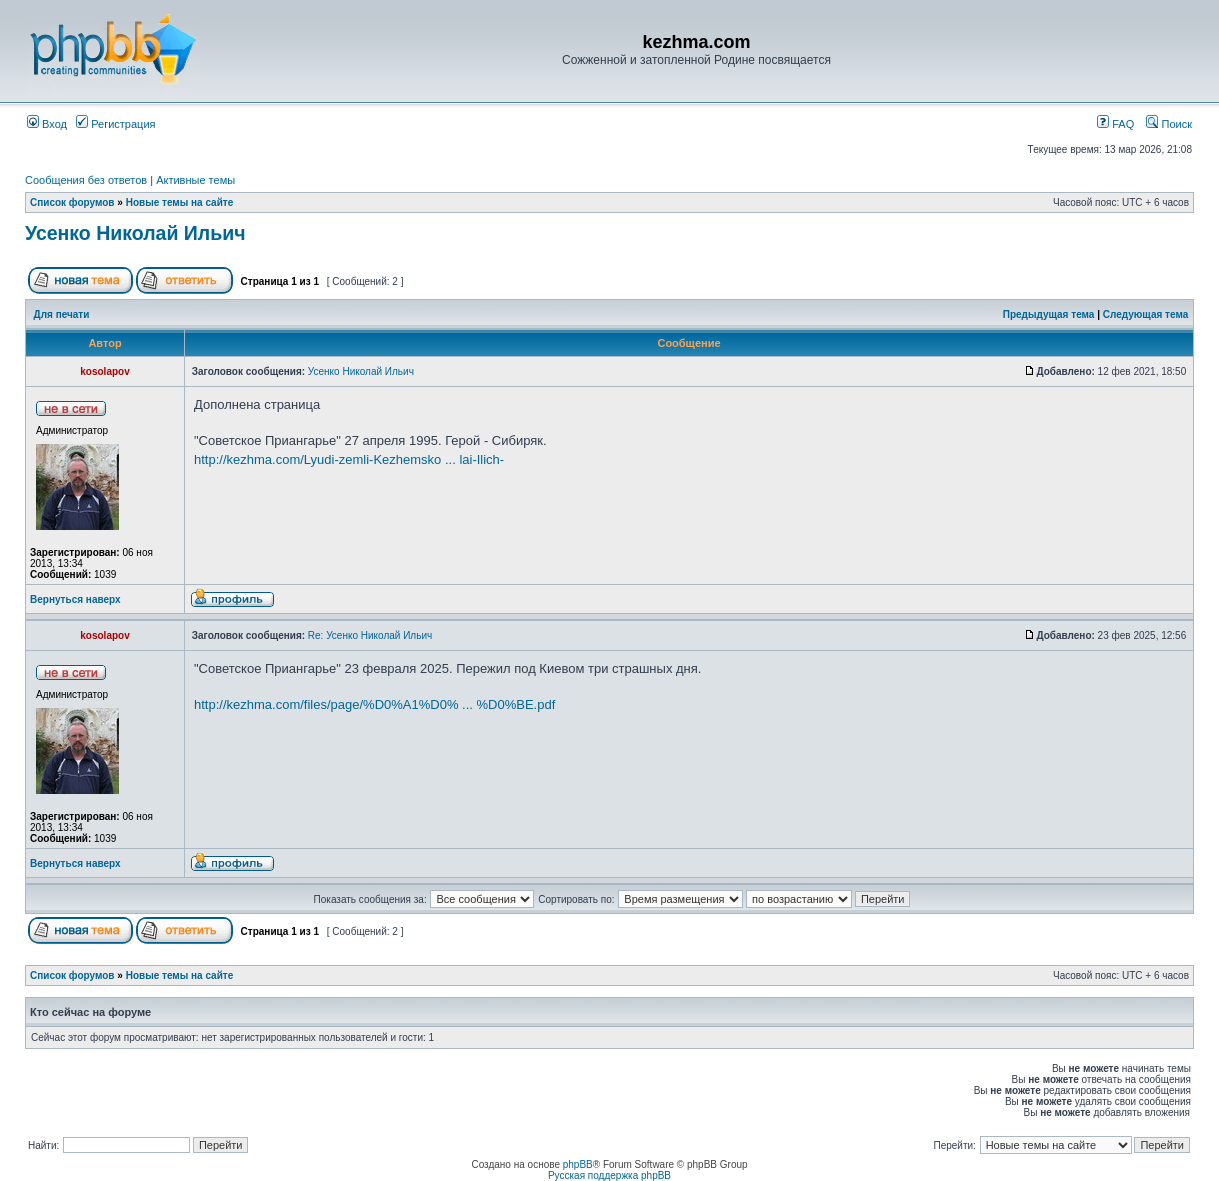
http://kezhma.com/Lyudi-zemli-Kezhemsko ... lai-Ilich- (349, 459)
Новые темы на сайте (180, 202)
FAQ (1115, 124)
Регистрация (115, 124)
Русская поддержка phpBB (609, 1175)
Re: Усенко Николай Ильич (370, 635)
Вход (47, 124)
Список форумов (72, 202)
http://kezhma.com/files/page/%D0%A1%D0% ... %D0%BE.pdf (374, 704)
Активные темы (195, 180)
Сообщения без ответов (86, 180)
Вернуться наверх (75, 599)
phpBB (578, 1164)
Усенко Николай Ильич (135, 233)
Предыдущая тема (1049, 314)
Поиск (1169, 124)
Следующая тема (1145, 314)
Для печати (62, 314)
